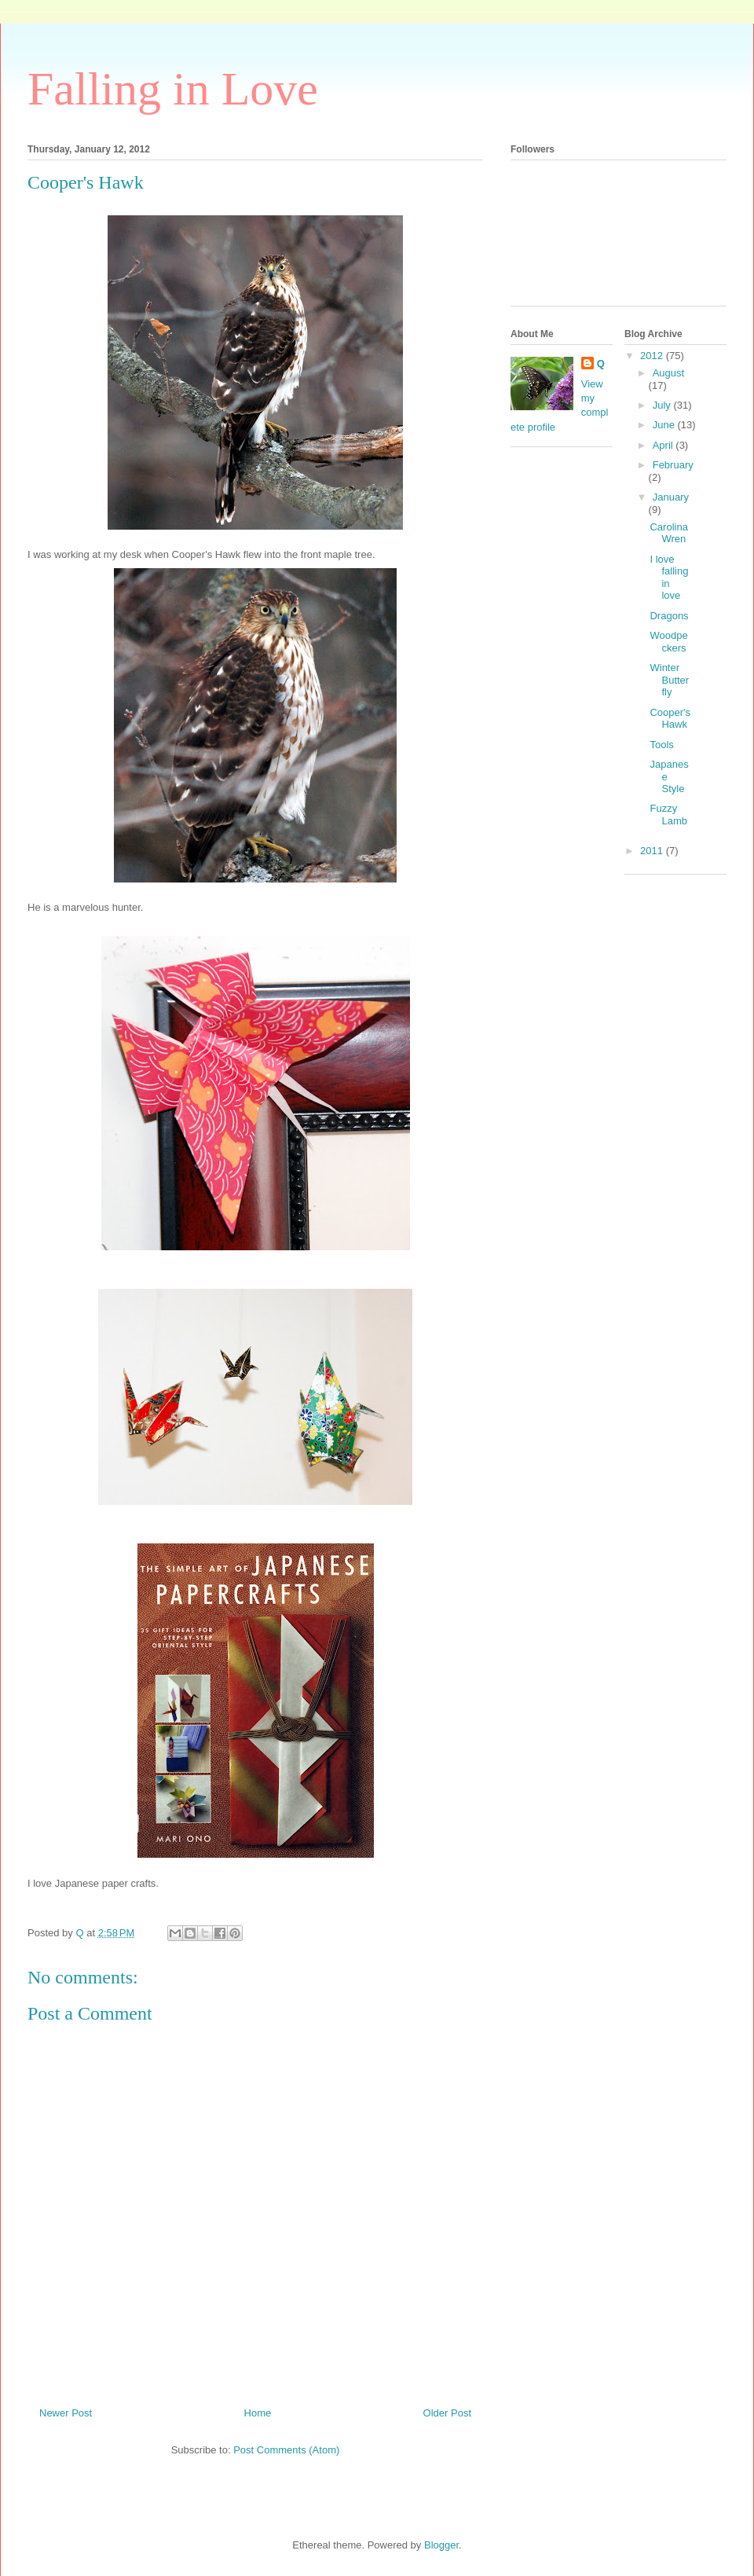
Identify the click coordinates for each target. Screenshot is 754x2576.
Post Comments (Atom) (286, 2450)
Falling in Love (172, 89)
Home (258, 2413)
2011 (653, 851)
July (663, 405)
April (664, 445)
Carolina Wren (668, 533)
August (668, 373)
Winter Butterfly (669, 680)
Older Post (447, 2413)
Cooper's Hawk (670, 718)
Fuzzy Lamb (668, 814)
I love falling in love (669, 577)
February (673, 465)
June (665, 425)
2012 (653, 355)
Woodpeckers (668, 641)
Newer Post (65, 2413)
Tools (661, 744)
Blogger (441, 2545)
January (671, 497)
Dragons (669, 616)
